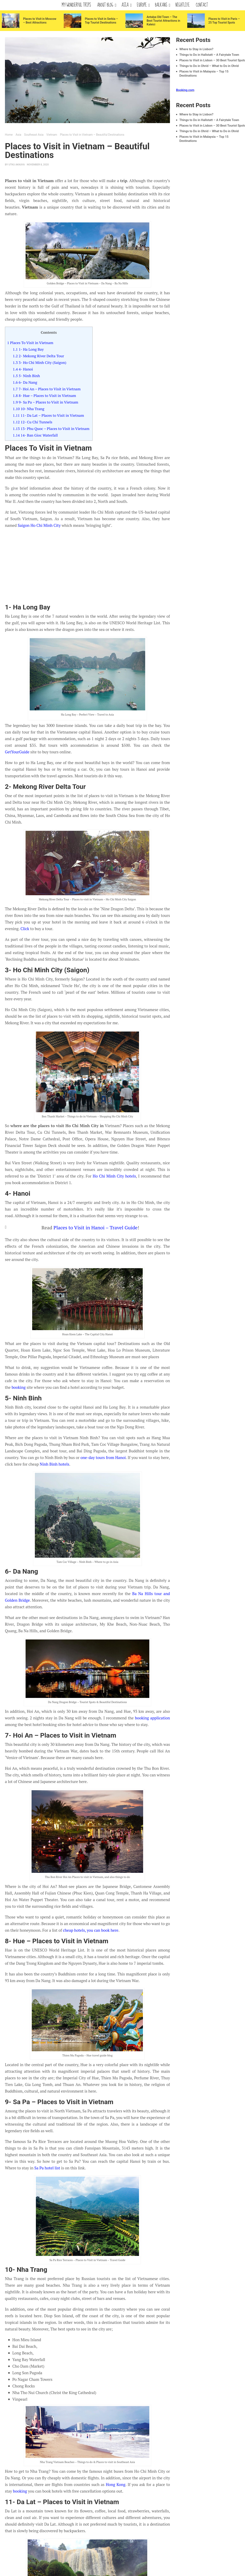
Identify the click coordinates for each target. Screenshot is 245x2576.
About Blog (105, 5)
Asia (124, 5)
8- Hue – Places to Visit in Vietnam (44, 395)
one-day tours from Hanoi (103, 1457)
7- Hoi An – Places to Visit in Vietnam (47, 388)
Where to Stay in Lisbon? (196, 49)
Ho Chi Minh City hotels (114, 1176)
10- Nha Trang (28, 408)
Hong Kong (115, 2484)
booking (19, 1387)
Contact (202, 5)
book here (109, 1930)
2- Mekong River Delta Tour (38, 355)
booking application (152, 1717)
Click (24, 928)
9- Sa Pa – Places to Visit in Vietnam (45, 402)
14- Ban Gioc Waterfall (35, 435)
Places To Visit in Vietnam (30, 342)
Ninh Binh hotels (54, 1464)
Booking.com (185, 90)
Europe (142, 5)
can (97, 1930)
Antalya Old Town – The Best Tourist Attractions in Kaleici (163, 20)
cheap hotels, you (78, 1930)
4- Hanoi (23, 369)
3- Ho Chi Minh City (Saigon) (39, 362)
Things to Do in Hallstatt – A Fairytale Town (209, 55)
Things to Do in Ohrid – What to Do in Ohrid (209, 66)
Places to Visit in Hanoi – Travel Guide (95, 1227)
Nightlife (183, 5)
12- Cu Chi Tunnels (32, 421)
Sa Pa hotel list (47, 2167)
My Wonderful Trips (28, 4)
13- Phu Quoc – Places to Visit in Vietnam (51, 428)
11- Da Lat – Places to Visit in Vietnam (49, 415)
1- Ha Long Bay (28, 349)
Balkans (161, 5)
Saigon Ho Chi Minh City (39, 525)
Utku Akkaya (16, 164)
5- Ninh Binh (26, 375)
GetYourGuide (17, 751)
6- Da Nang (25, 382)
